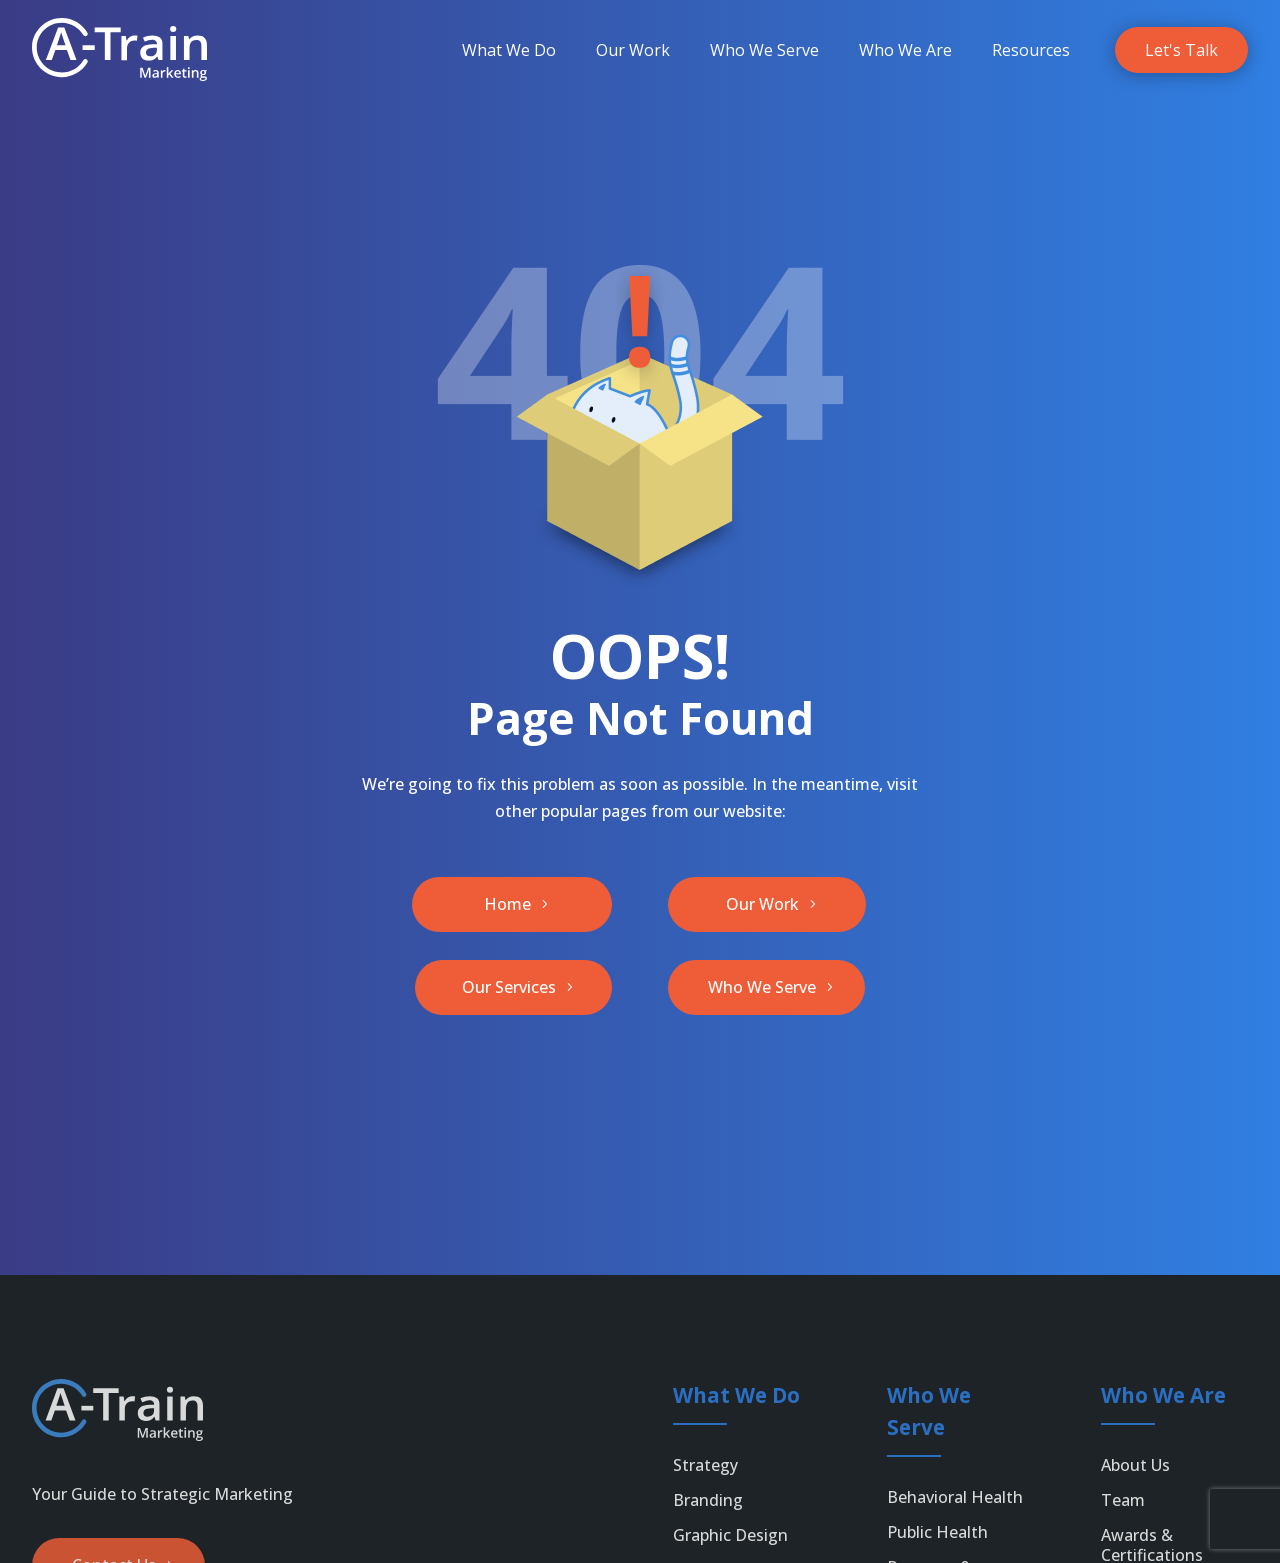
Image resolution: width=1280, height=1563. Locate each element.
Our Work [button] (762, 904)
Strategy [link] (705, 1465)
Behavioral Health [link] (955, 1497)
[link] (119, 49)
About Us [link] (1135, 1465)
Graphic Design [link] (730, 1535)
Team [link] (1123, 1500)
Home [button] (507, 904)
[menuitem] (509, 50)
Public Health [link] (937, 1532)
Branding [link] (708, 1500)
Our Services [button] (509, 987)
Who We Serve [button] (762, 987)
